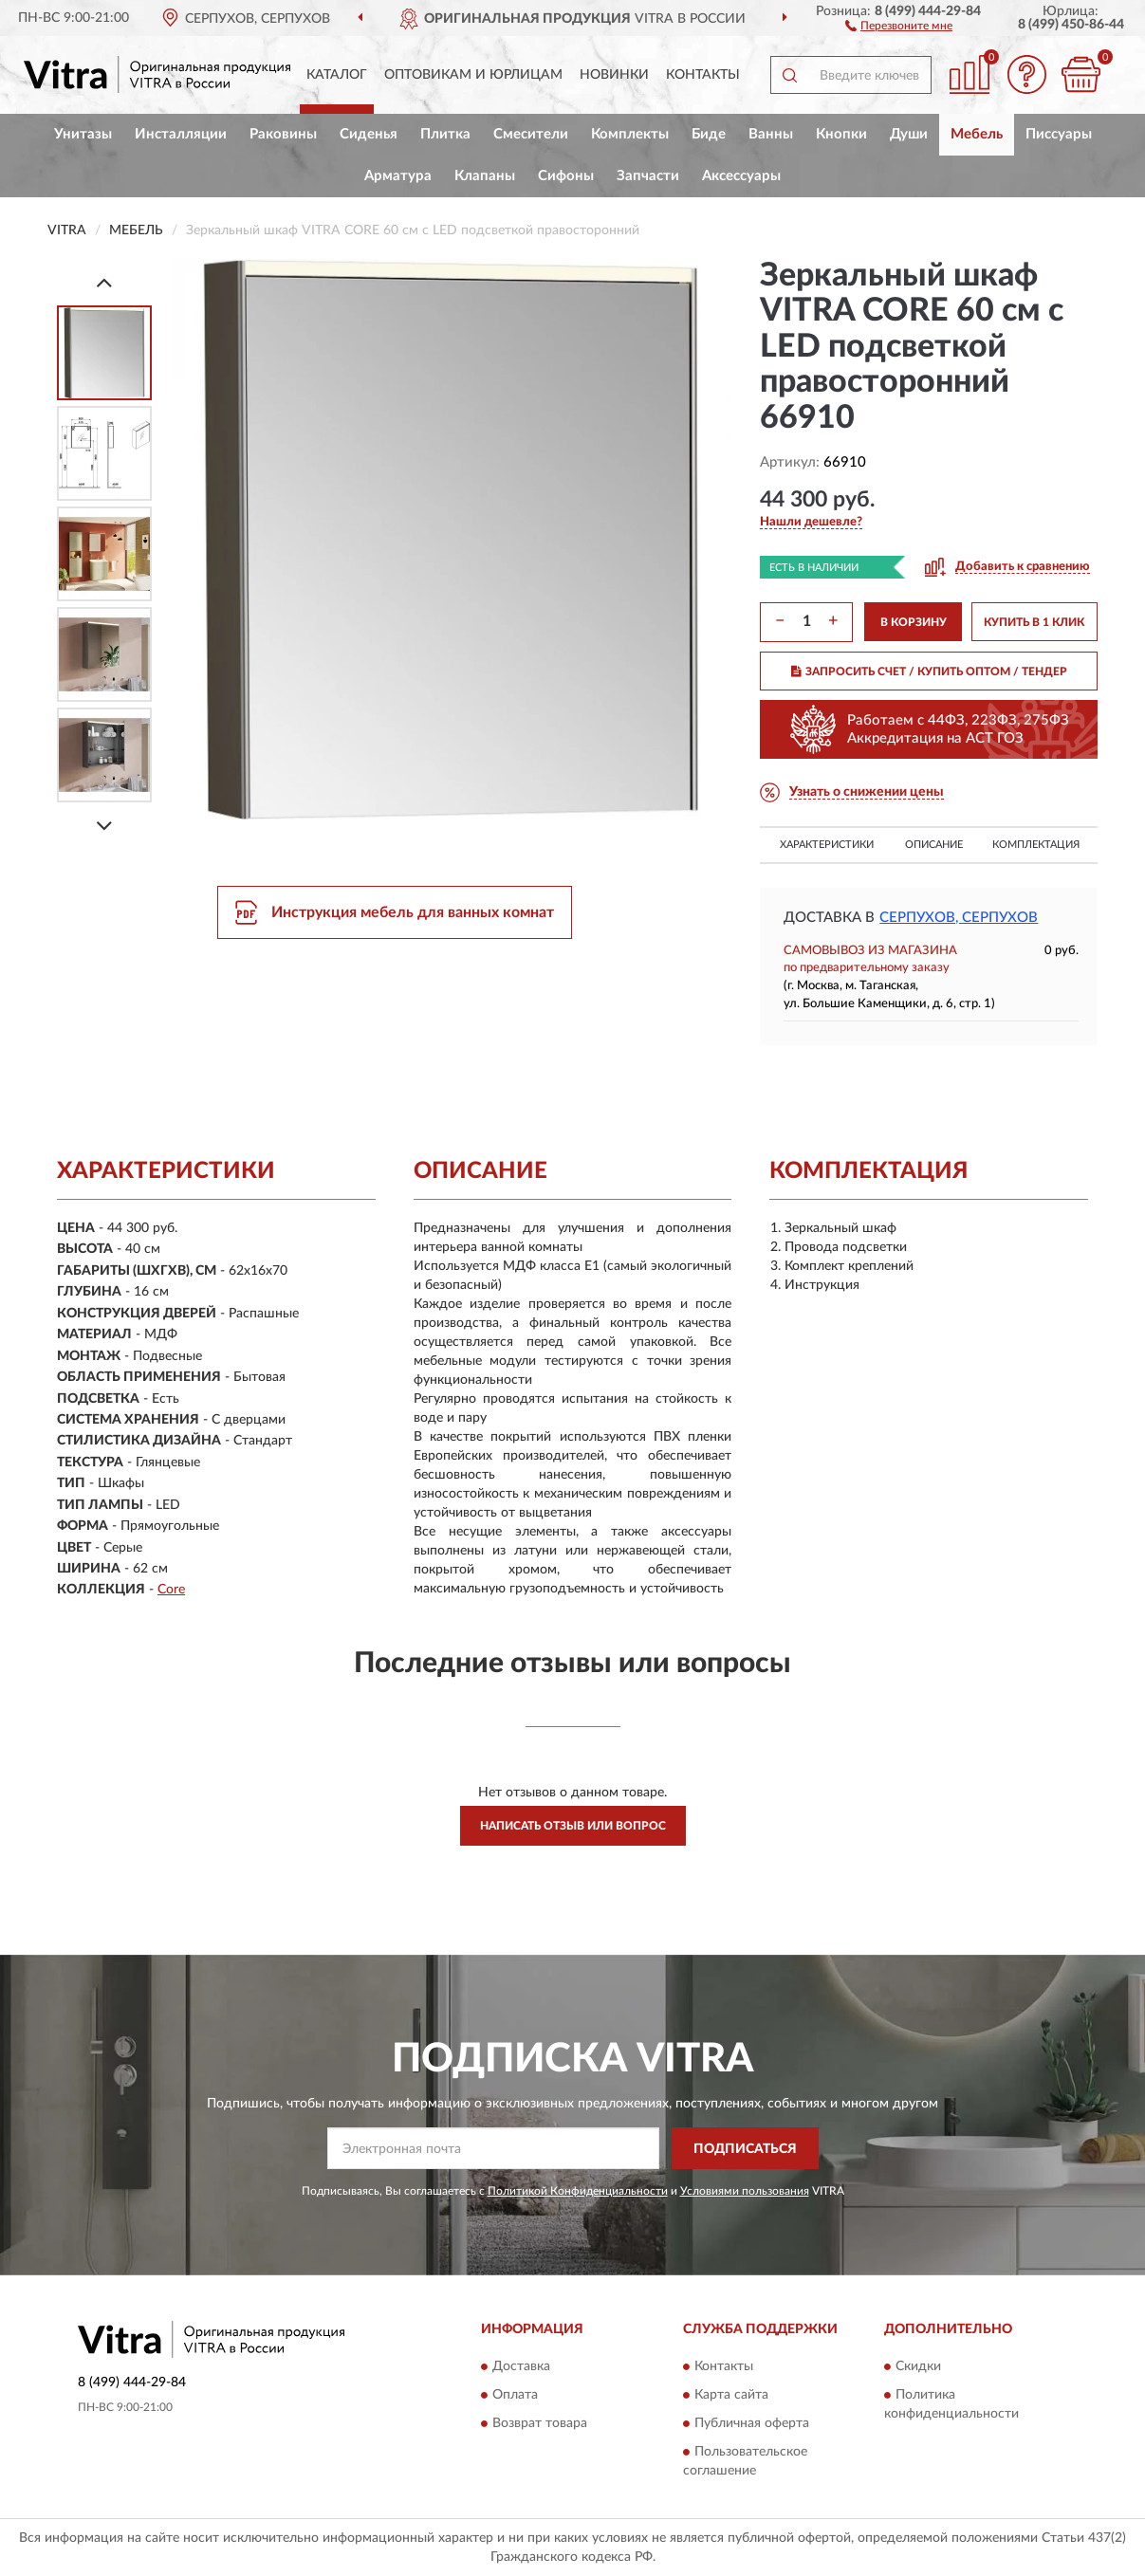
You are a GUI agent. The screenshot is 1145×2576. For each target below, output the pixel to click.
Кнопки (841, 134)
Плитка (445, 134)
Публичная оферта (751, 2423)
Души (909, 134)
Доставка (521, 2366)
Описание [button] (934, 844)
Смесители (530, 134)
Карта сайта (731, 2394)
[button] (898, 24)
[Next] (104, 825)
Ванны (770, 134)
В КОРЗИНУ (913, 622)
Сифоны (566, 176)
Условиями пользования (744, 2191)
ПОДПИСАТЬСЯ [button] (745, 2149)
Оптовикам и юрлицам (473, 75)
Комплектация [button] (1036, 844)
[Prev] (104, 282)
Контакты (703, 75)
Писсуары (1058, 134)
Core (171, 1589)
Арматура (398, 176)
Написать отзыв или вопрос (573, 1825)
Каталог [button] (336, 75)
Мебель (977, 134)
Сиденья (368, 134)
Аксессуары (741, 176)
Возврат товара (539, 2423)
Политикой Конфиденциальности (578, 2191)
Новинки (614, 75)
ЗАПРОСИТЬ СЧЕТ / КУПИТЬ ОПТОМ (929, 671)
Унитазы (83, 134)
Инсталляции (181, 134)
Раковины (283, 134)
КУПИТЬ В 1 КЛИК (1034, 622)
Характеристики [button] (827, 844)
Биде (709, 134)
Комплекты (630, 134)
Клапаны (484, 176)
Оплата (515, 2394)
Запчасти (648, 176)
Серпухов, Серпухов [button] (958, 918)
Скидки (918, 2366)
